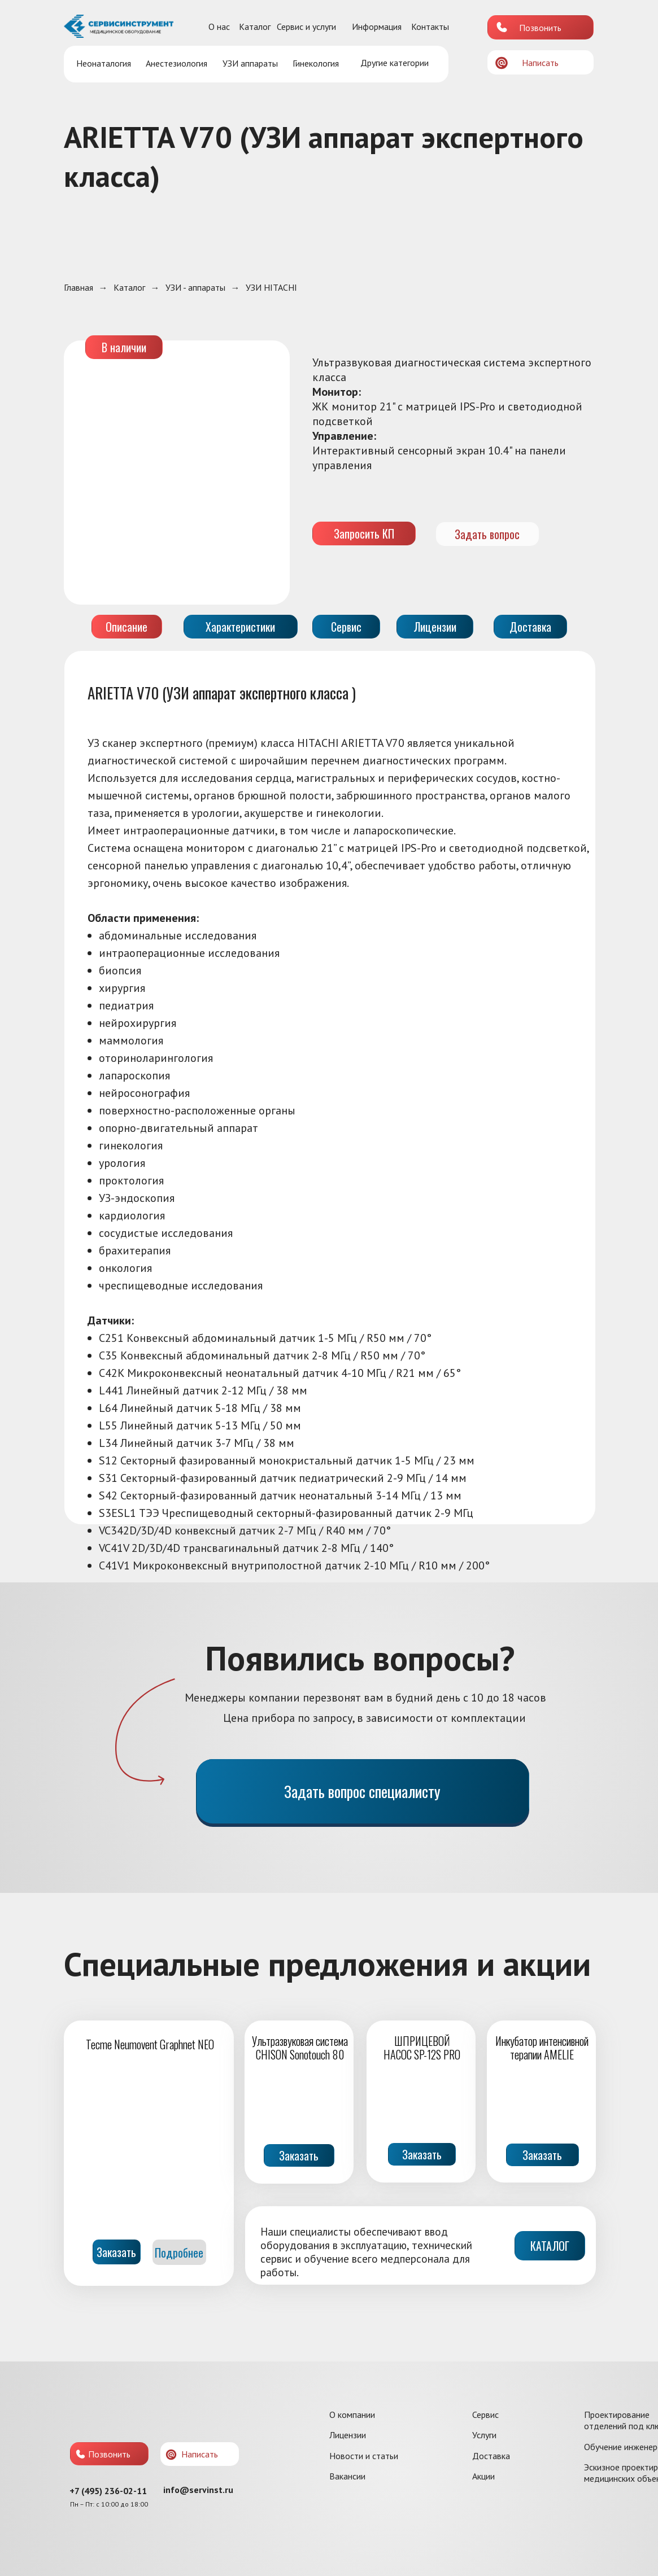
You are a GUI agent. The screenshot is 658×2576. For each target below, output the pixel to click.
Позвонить (540, 27)
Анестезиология (176, 63)
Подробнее (179, 2252)
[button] (501, 63)
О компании (352, 2414)
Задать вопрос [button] (487, 534)
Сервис (485, 2414)
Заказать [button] (299, 2155)
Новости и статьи (363, 2455)
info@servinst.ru (198, 2489)
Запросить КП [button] (364, 533)
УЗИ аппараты (250, 63)
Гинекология (316, 63)
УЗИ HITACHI (271, 287)
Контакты (430, 26)
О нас (219, 26)
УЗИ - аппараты (195, 287)
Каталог (255, 26)
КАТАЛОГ (549, 2245)
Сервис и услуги (306, 26)
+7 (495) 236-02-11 (108, 2490)
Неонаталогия (103, 63)
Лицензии (347, 2435)
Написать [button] (540, 62)
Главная (78, 287)
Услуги (484, 2435)
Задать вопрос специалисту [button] (362, 1791)
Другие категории (394, 62)
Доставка (491, 2455)
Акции (483, 2476)
